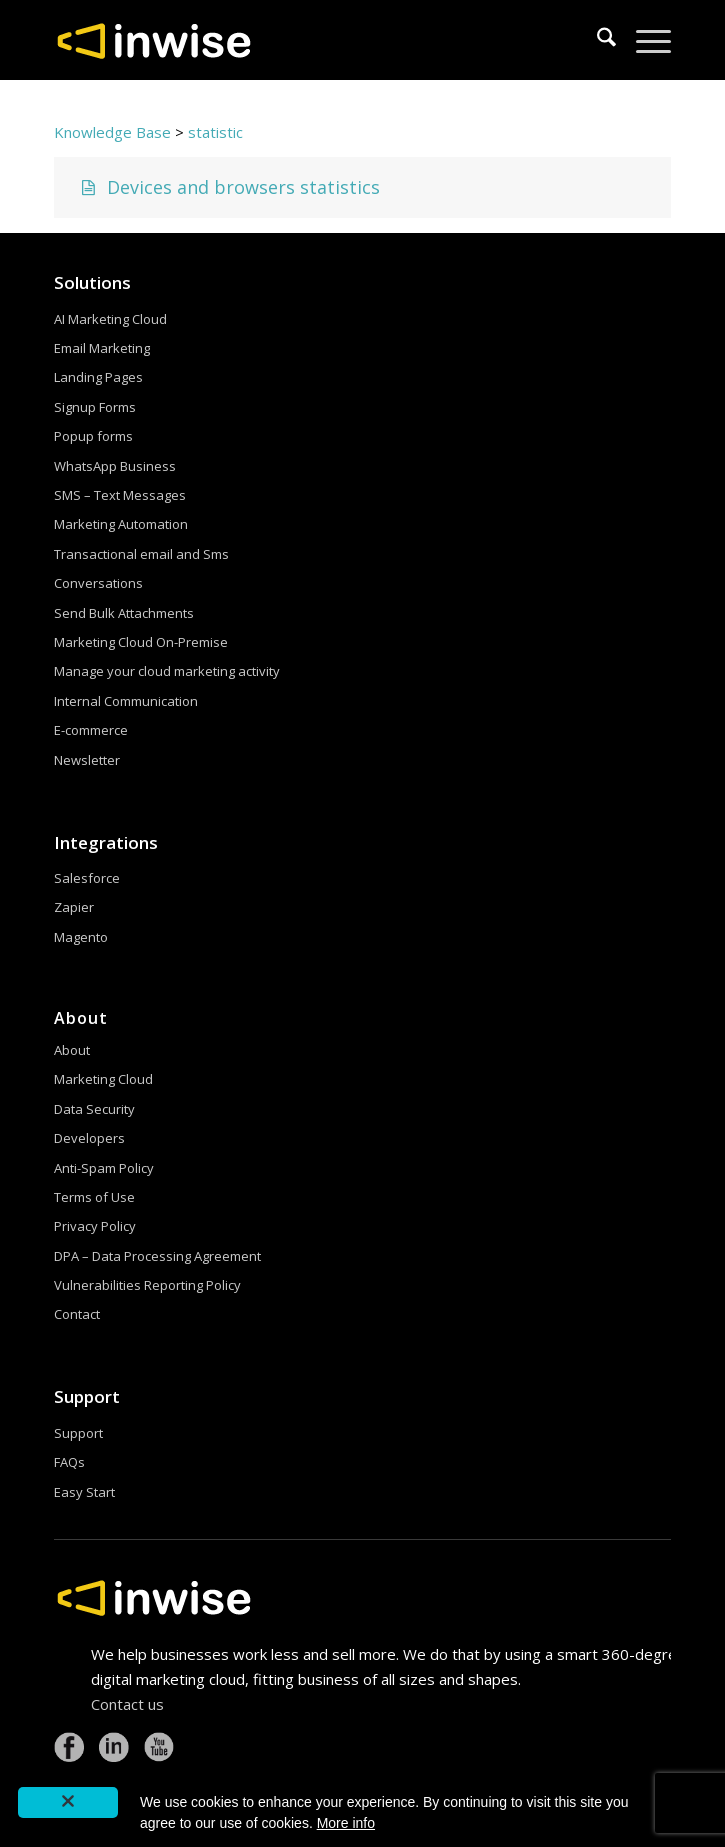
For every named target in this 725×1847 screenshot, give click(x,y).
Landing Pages (98, 377)
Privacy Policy (95, 1226)
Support (87, 1396)
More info (346, 1823)
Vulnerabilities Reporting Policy (147, 1285)
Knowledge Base (112, 132)
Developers (89, 1138)
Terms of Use (94, 1197)
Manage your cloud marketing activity (167, 671)
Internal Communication (126, 701)
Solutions (92, 282)
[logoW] (300, 40)
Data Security (94, 1109)
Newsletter (87, 760)
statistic (215, 132)
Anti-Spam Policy (104, 1168)
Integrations (106, 842)
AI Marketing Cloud (110, 319)
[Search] (596, 40)
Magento (81, 937)
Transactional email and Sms (141, 554)
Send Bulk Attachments (124, 613)
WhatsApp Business (115, 466)
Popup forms (93, 436)
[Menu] (643, 40)
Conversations (98, 583)
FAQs (69, 1462)
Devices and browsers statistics (227, 187)
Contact (77, 1314)
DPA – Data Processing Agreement (157, 1256)
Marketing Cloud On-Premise (141, 642)
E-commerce (91, 730)
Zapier (74, 907)
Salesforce (87, 878)
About (72, 1050)
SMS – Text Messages (120, 495)
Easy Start (84, 1492)
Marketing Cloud (103, 1079)
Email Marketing (102, 348)
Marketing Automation (121, 524)
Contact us (127, 1704)
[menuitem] (596, 40)
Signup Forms (95, 407)
